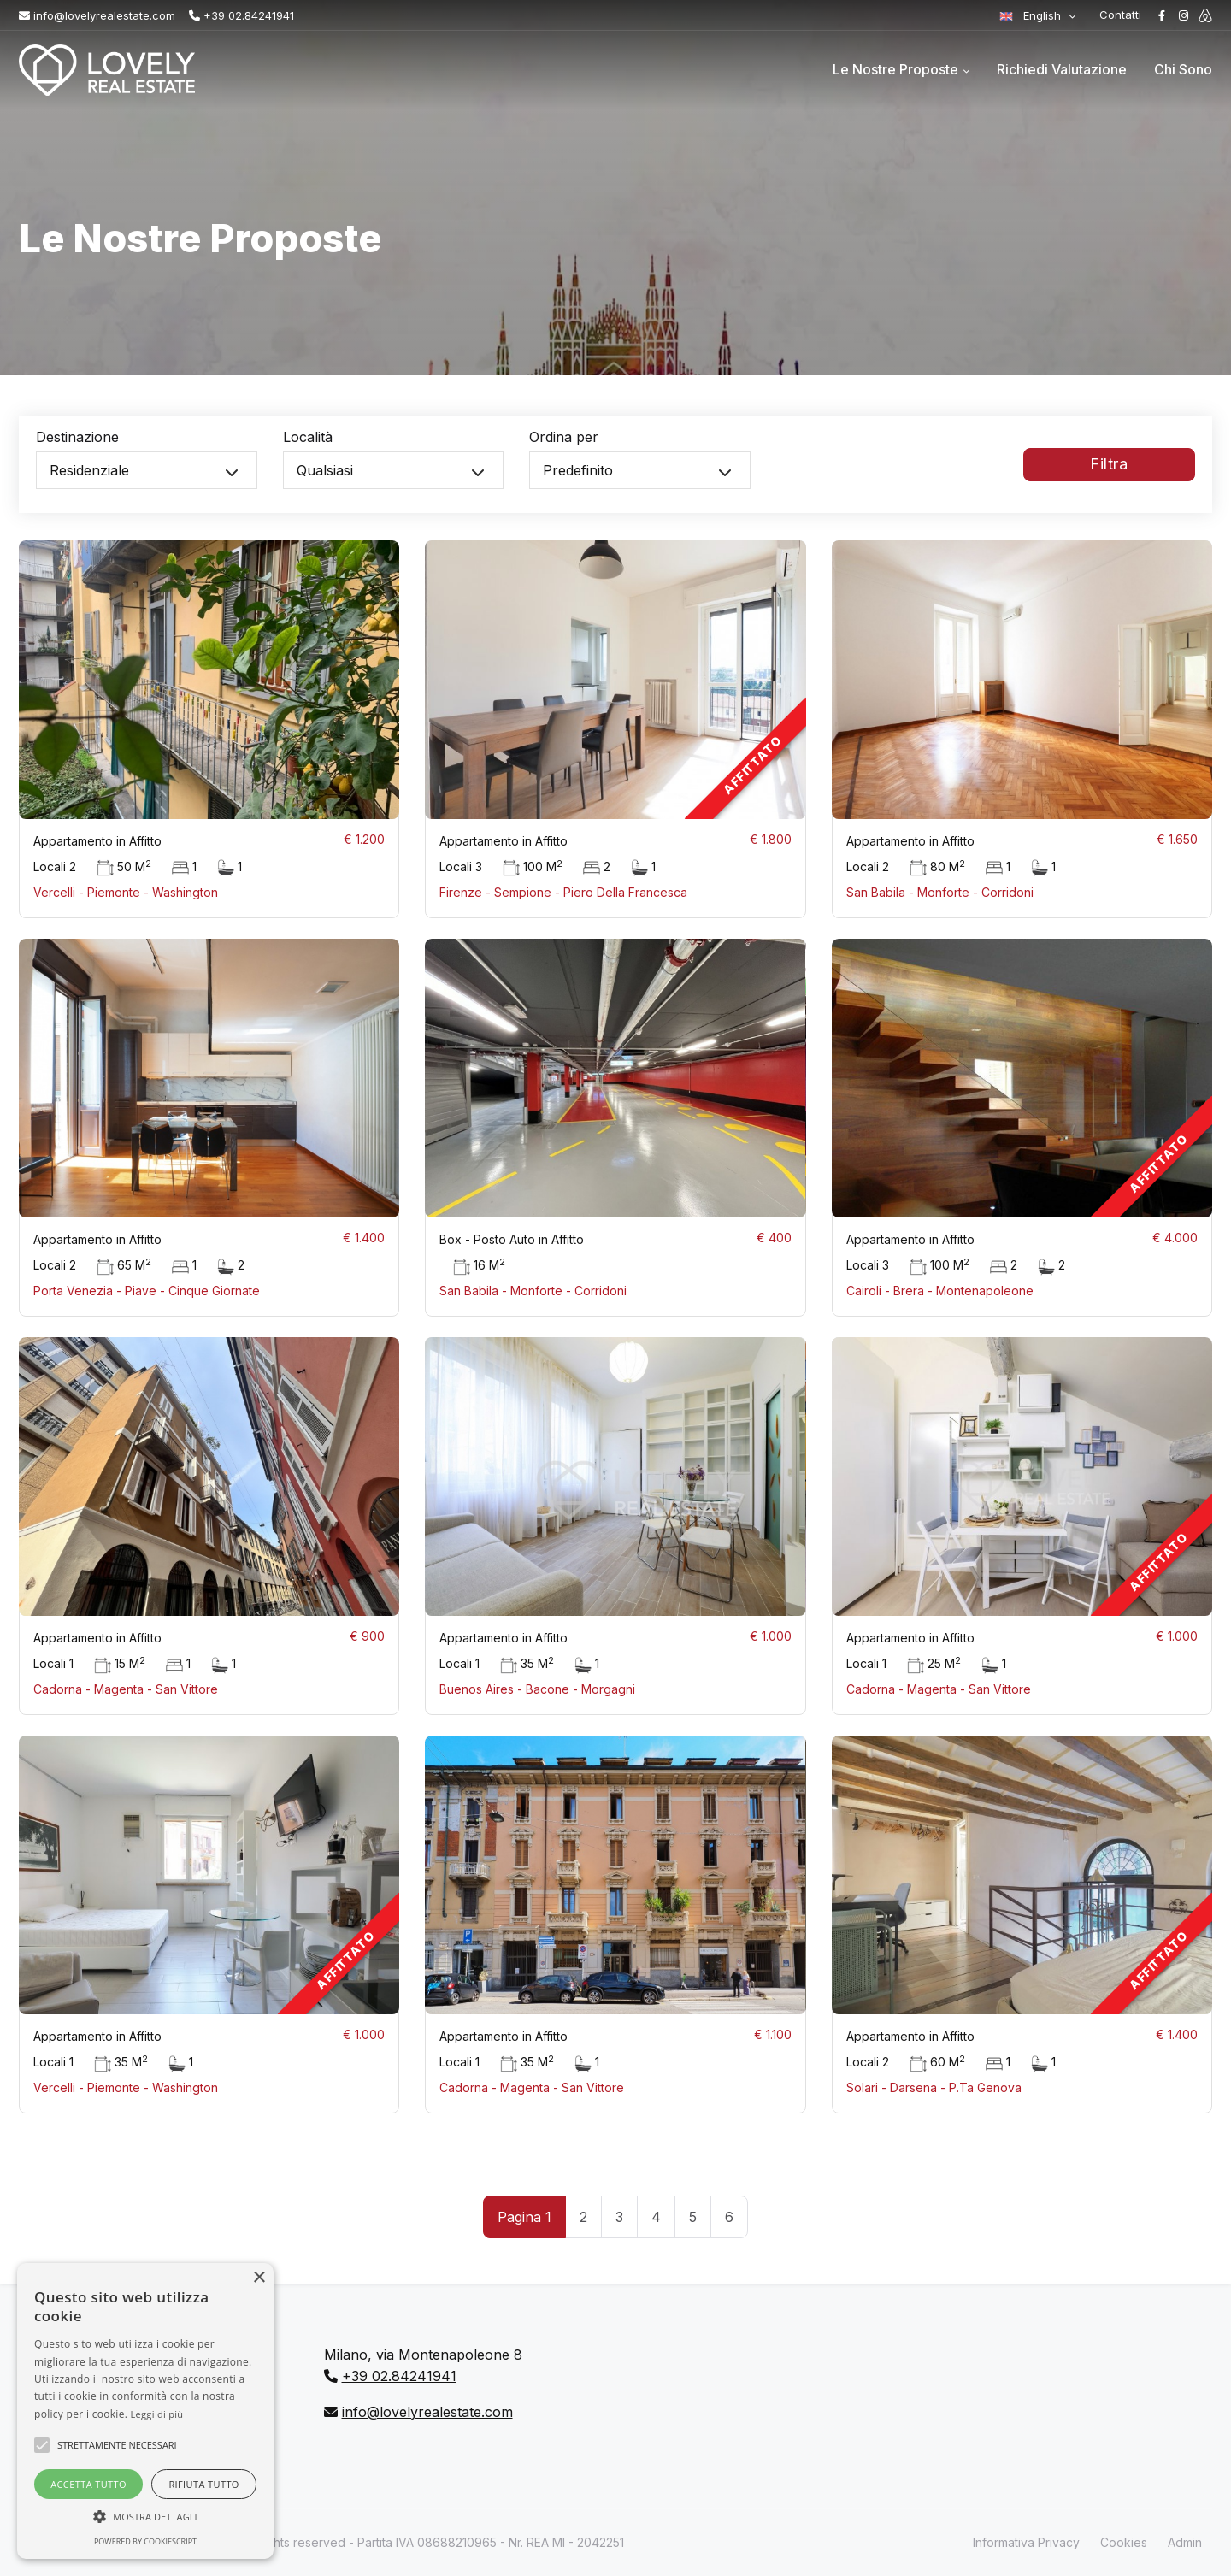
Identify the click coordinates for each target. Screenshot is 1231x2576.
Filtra (1109, 471)
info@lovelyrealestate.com (97, 15)
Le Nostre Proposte (895, 69)
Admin (1185, 2542)
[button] (145, 2516)
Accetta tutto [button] (88, 2484)
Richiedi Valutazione (1062, 69)
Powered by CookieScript (145, 2541)
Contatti (1120, 14)
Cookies (1123, 2542)
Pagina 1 (524, 2216)
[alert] (145, 2411)
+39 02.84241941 (241, 15)
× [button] (258, 2278)
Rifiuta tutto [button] (203, 2484)
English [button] (1031, 15)
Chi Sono (1183, 69)
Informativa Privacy (1026, 2542)
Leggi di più (157, 2414)
